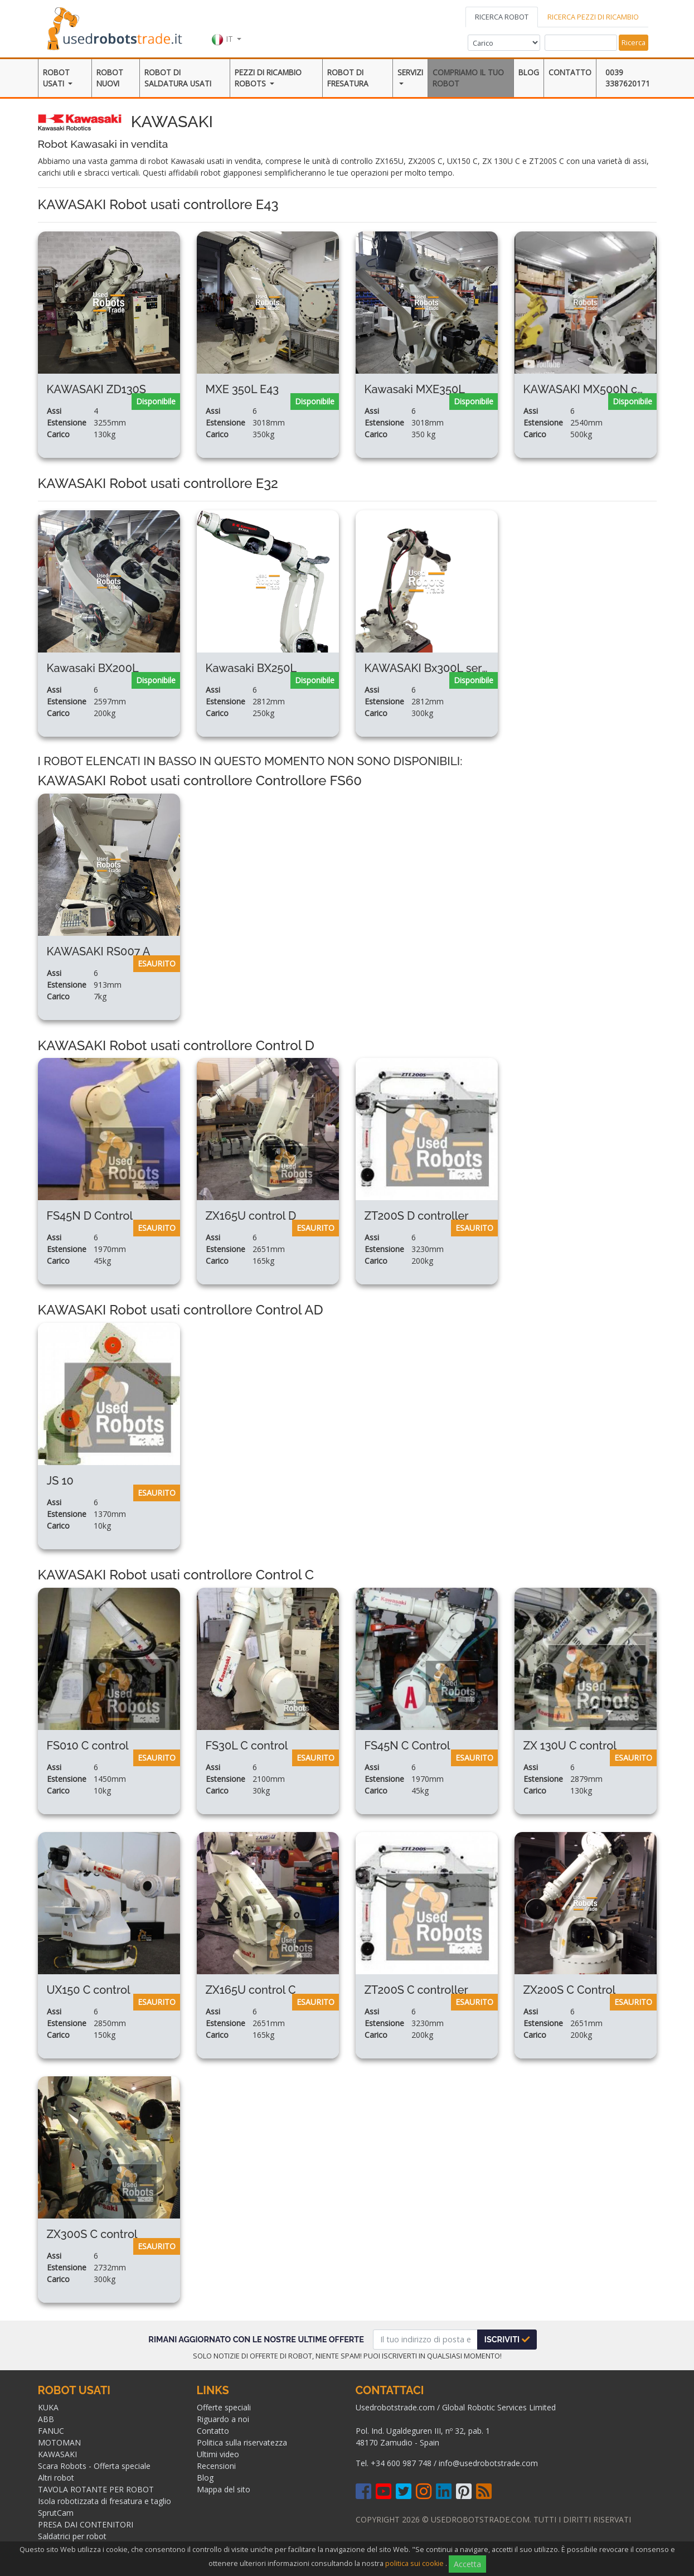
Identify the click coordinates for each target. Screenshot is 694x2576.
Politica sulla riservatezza (242, 2442)
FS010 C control (88, 1745)
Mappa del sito (223, 2489)
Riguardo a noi (223, 2419)
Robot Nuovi (109, 78)
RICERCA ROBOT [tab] (501, 17)
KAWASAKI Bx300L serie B (433, 668)
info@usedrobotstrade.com (488, 2463)
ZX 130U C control (570, 1745)
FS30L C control (247, 1745)
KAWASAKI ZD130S (96, 389)
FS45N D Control (90, 1215)
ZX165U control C (251, 1990)
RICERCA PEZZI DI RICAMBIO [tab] (593, 17)
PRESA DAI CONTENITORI (85, 2524)
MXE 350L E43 (242, 389)
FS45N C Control (407, 1745)
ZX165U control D (251, 1215)
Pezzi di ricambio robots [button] (268, 78)
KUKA (48, 2407)
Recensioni (216, 2466)
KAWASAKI (57, 2454)
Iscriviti (507, 2339)
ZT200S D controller (417, 1215)
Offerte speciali (224, 2407)
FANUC (51, 2430)
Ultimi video (218, 2454)
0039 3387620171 (627, 78)
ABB (46, 2419)
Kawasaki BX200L (93, 668)
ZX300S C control (92, 2234)
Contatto (570, 72)
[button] (226, 27)
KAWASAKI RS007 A (99, 951)
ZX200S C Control (569, 1990)
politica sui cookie (414, 2563)
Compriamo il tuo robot (468, 78)
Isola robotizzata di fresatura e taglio (104, 2501)
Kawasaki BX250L (251, 668)
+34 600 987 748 (401, 2463)
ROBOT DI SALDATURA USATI (177, 78)
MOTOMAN (59, 2442)
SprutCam (56, 2512)
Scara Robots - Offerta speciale (94, 2466)
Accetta (467, 2564)
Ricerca (634, 42)
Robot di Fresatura (347, 78)
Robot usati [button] (56, 78)
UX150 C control (88, 1990)
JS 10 (60, 1480)
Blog (528, 72)
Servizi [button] (410, 72)
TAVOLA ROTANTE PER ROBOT (96, 2489)
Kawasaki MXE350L (415, 389)
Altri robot (56, 2477)
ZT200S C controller (416, 1990)
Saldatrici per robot (72, 2536)
